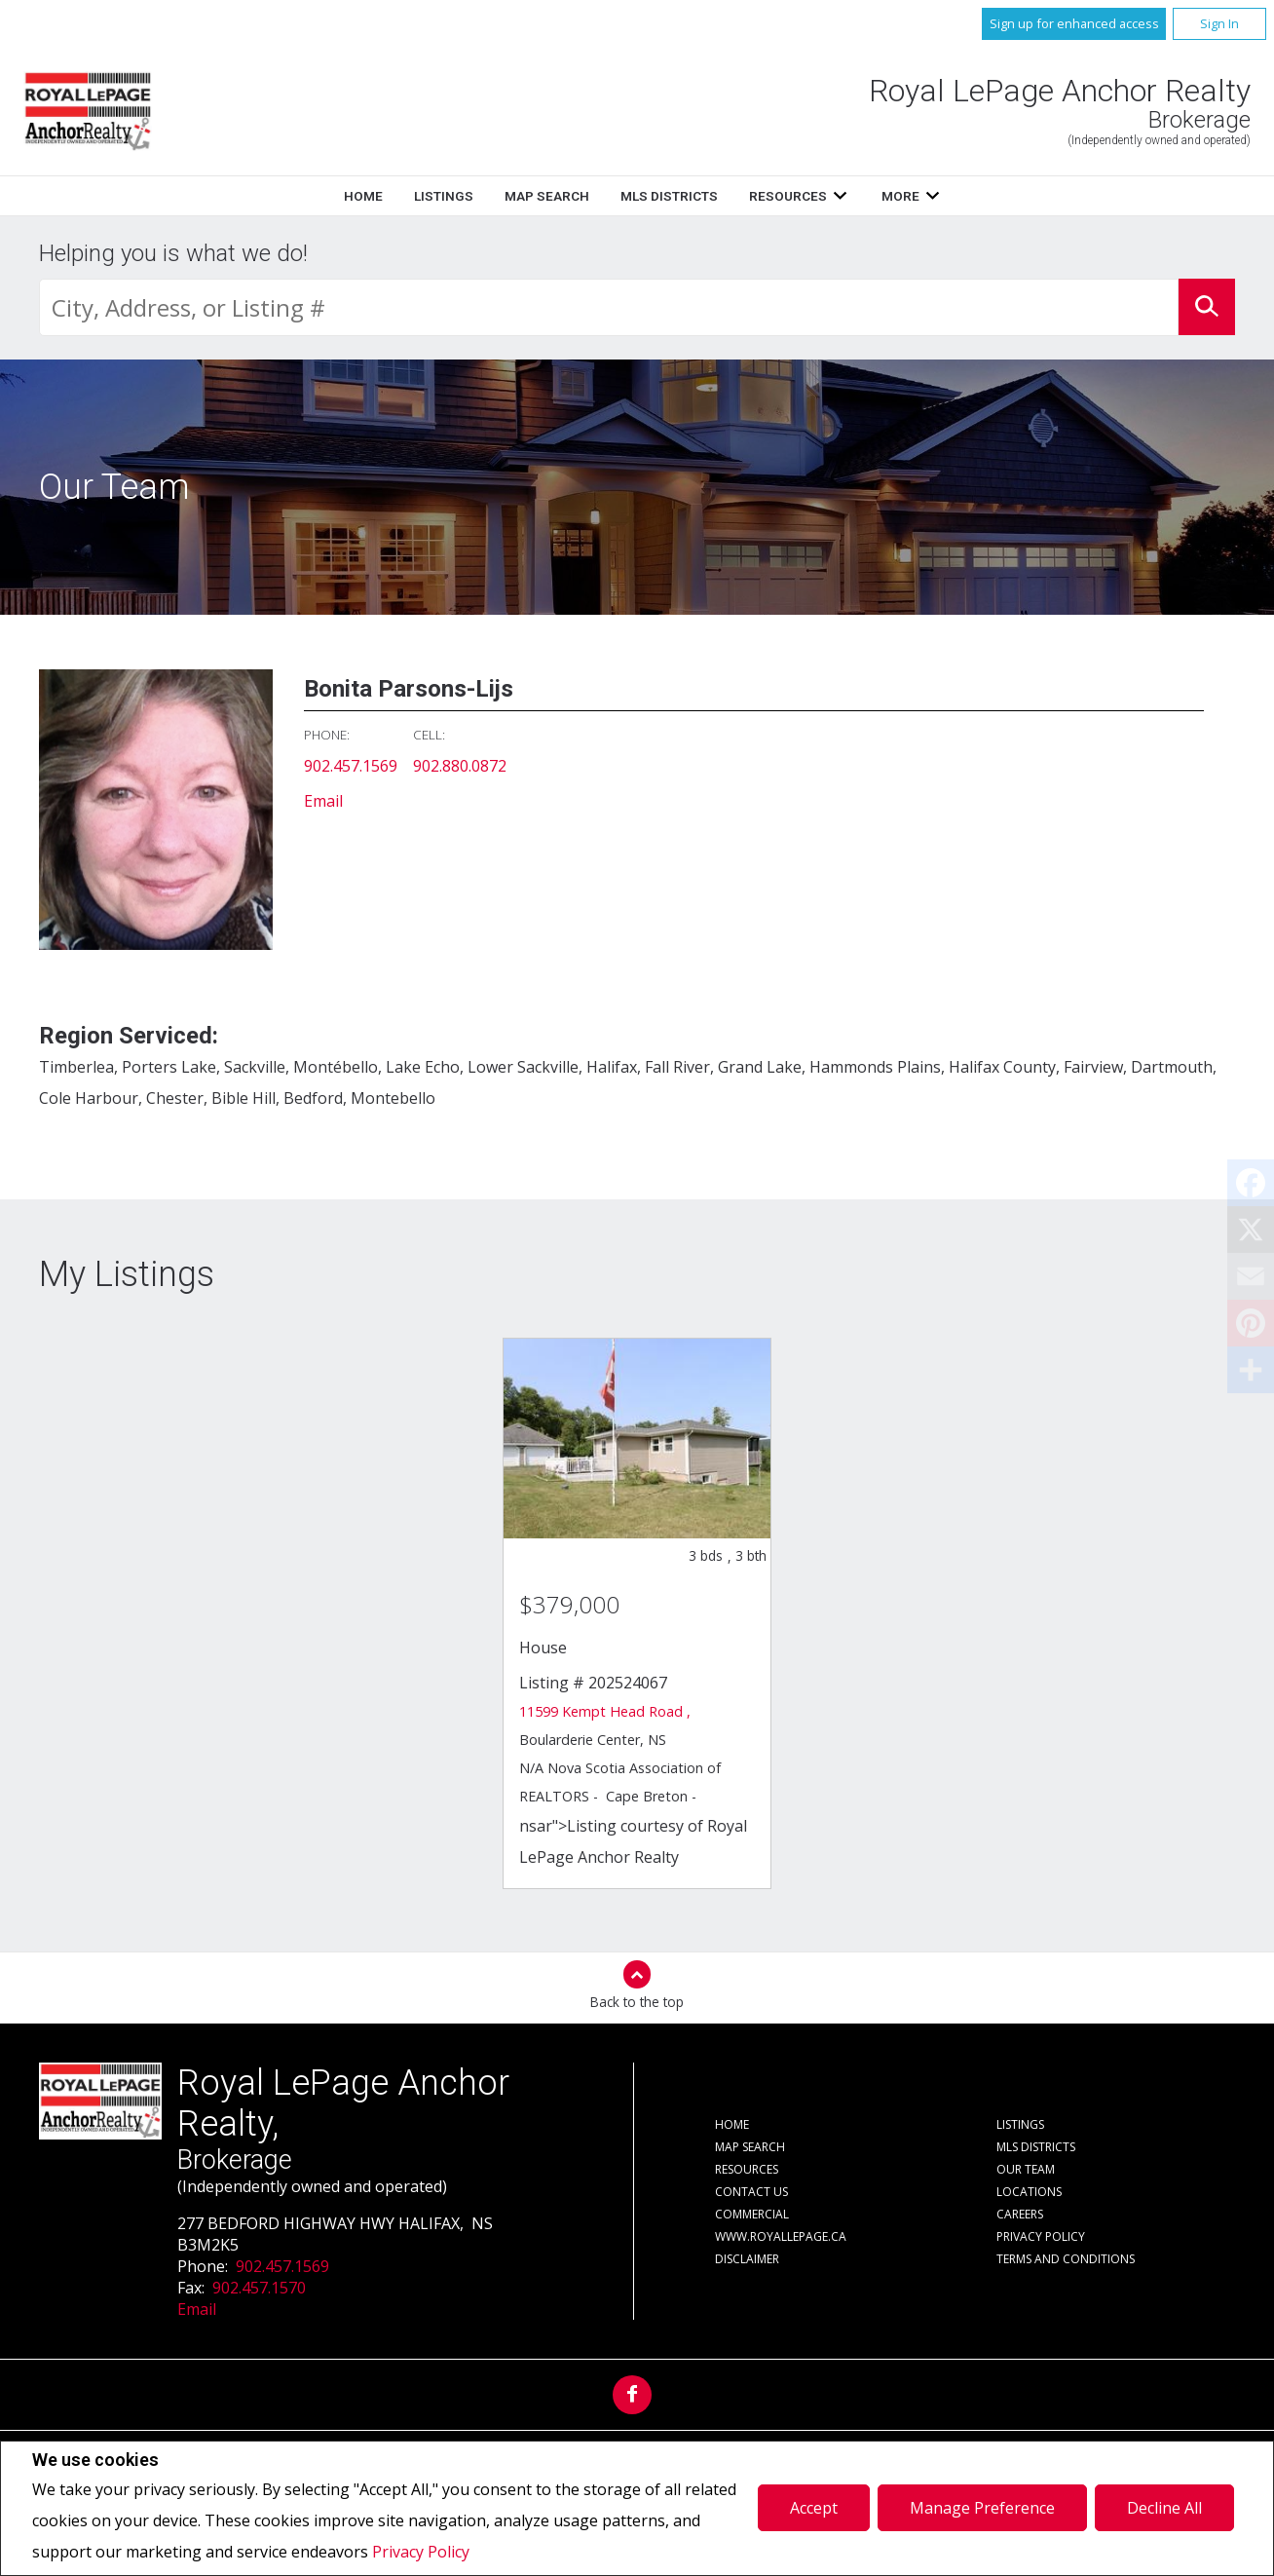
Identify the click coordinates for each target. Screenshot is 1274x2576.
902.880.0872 (459, 766)
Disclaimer (747, 2259)
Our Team (1025, 2169)
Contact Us (751, 2191)
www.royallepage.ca (780, 2236)
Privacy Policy (420, 2551)
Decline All (1164, 2508)
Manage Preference (982, 2508)
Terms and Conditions (1065, 2259)
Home (363, 196)
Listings (443, 196)
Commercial (752, 2214)
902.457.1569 (350, 766)
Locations (1029, 2191)
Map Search (547, 196)
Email (323, 801)
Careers (1019, 2214)
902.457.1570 (259, 2287)
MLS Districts (669, 196)
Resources (788, 196)
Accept (814, 2508)
